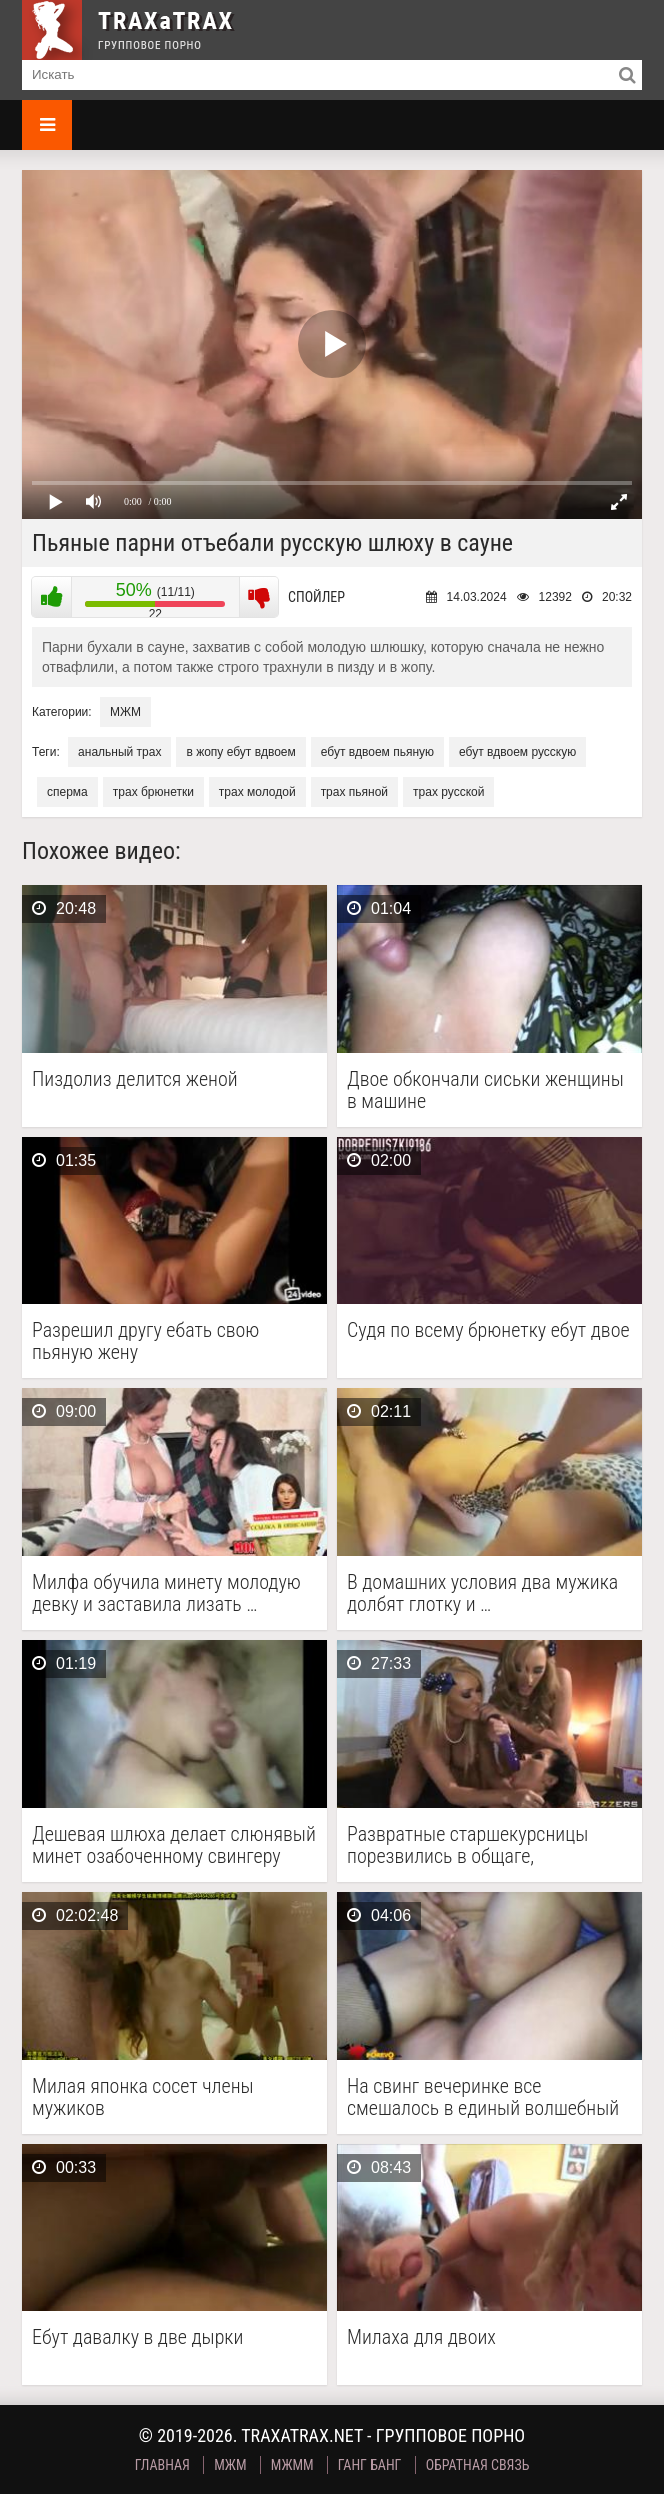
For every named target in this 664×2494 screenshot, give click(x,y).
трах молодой (257, 792)
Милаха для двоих (421, 2337)
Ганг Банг (370, 2465)
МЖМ (125, 712)
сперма (67, 792)
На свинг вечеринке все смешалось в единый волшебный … (483, 2097)
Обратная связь (478, 2465)
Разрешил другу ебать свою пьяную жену (145, 1341)
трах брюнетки (153, 792)
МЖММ (292, 2465)
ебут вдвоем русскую (517, 752)
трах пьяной (354, 792)
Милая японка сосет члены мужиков (143, 2097)
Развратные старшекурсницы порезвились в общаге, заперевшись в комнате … (467, 1845)
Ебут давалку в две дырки (137, 2337)
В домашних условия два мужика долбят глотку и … (482, 1593)
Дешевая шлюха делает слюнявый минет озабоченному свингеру (174, 1845)
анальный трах (119, 752)
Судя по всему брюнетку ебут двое (488, 1330)
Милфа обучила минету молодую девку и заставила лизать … (166, 1593)
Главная (162, 2465)
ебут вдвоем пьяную (377, 752)
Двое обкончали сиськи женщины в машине (485, 1090)
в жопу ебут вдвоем (240, 752)
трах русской (448, 792)
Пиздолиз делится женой (135, 1079)
